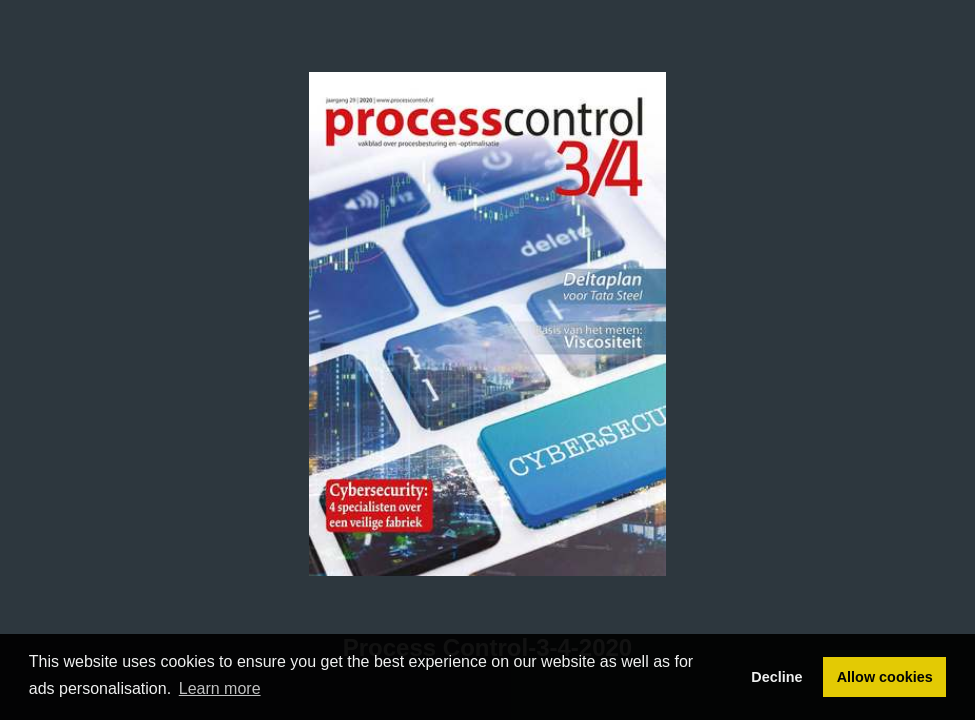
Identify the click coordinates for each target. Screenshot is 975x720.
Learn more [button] (220, 688)
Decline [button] (776, 677)
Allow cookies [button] (885, 677)
